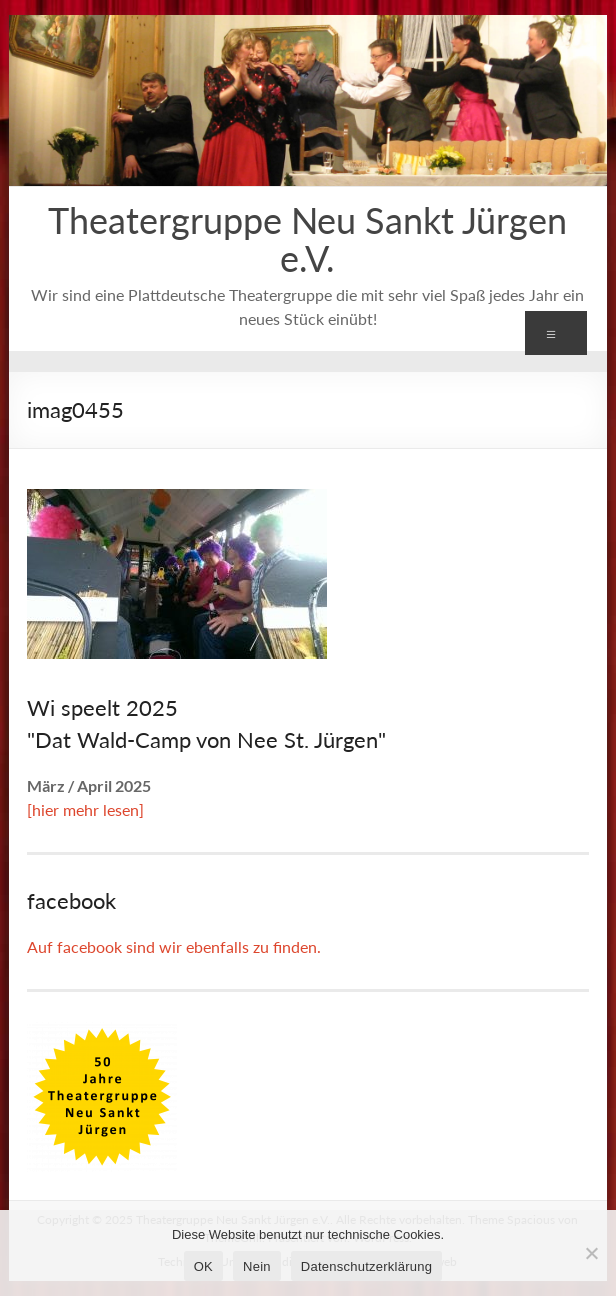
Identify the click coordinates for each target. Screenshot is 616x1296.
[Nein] (591, 1253)
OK (203, 1266)
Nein (257, 1266)
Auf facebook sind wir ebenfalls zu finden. (174, 946)
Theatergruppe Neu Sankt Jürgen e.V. (307, 239)
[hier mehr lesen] (85, 809)
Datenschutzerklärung (366, 1266)
